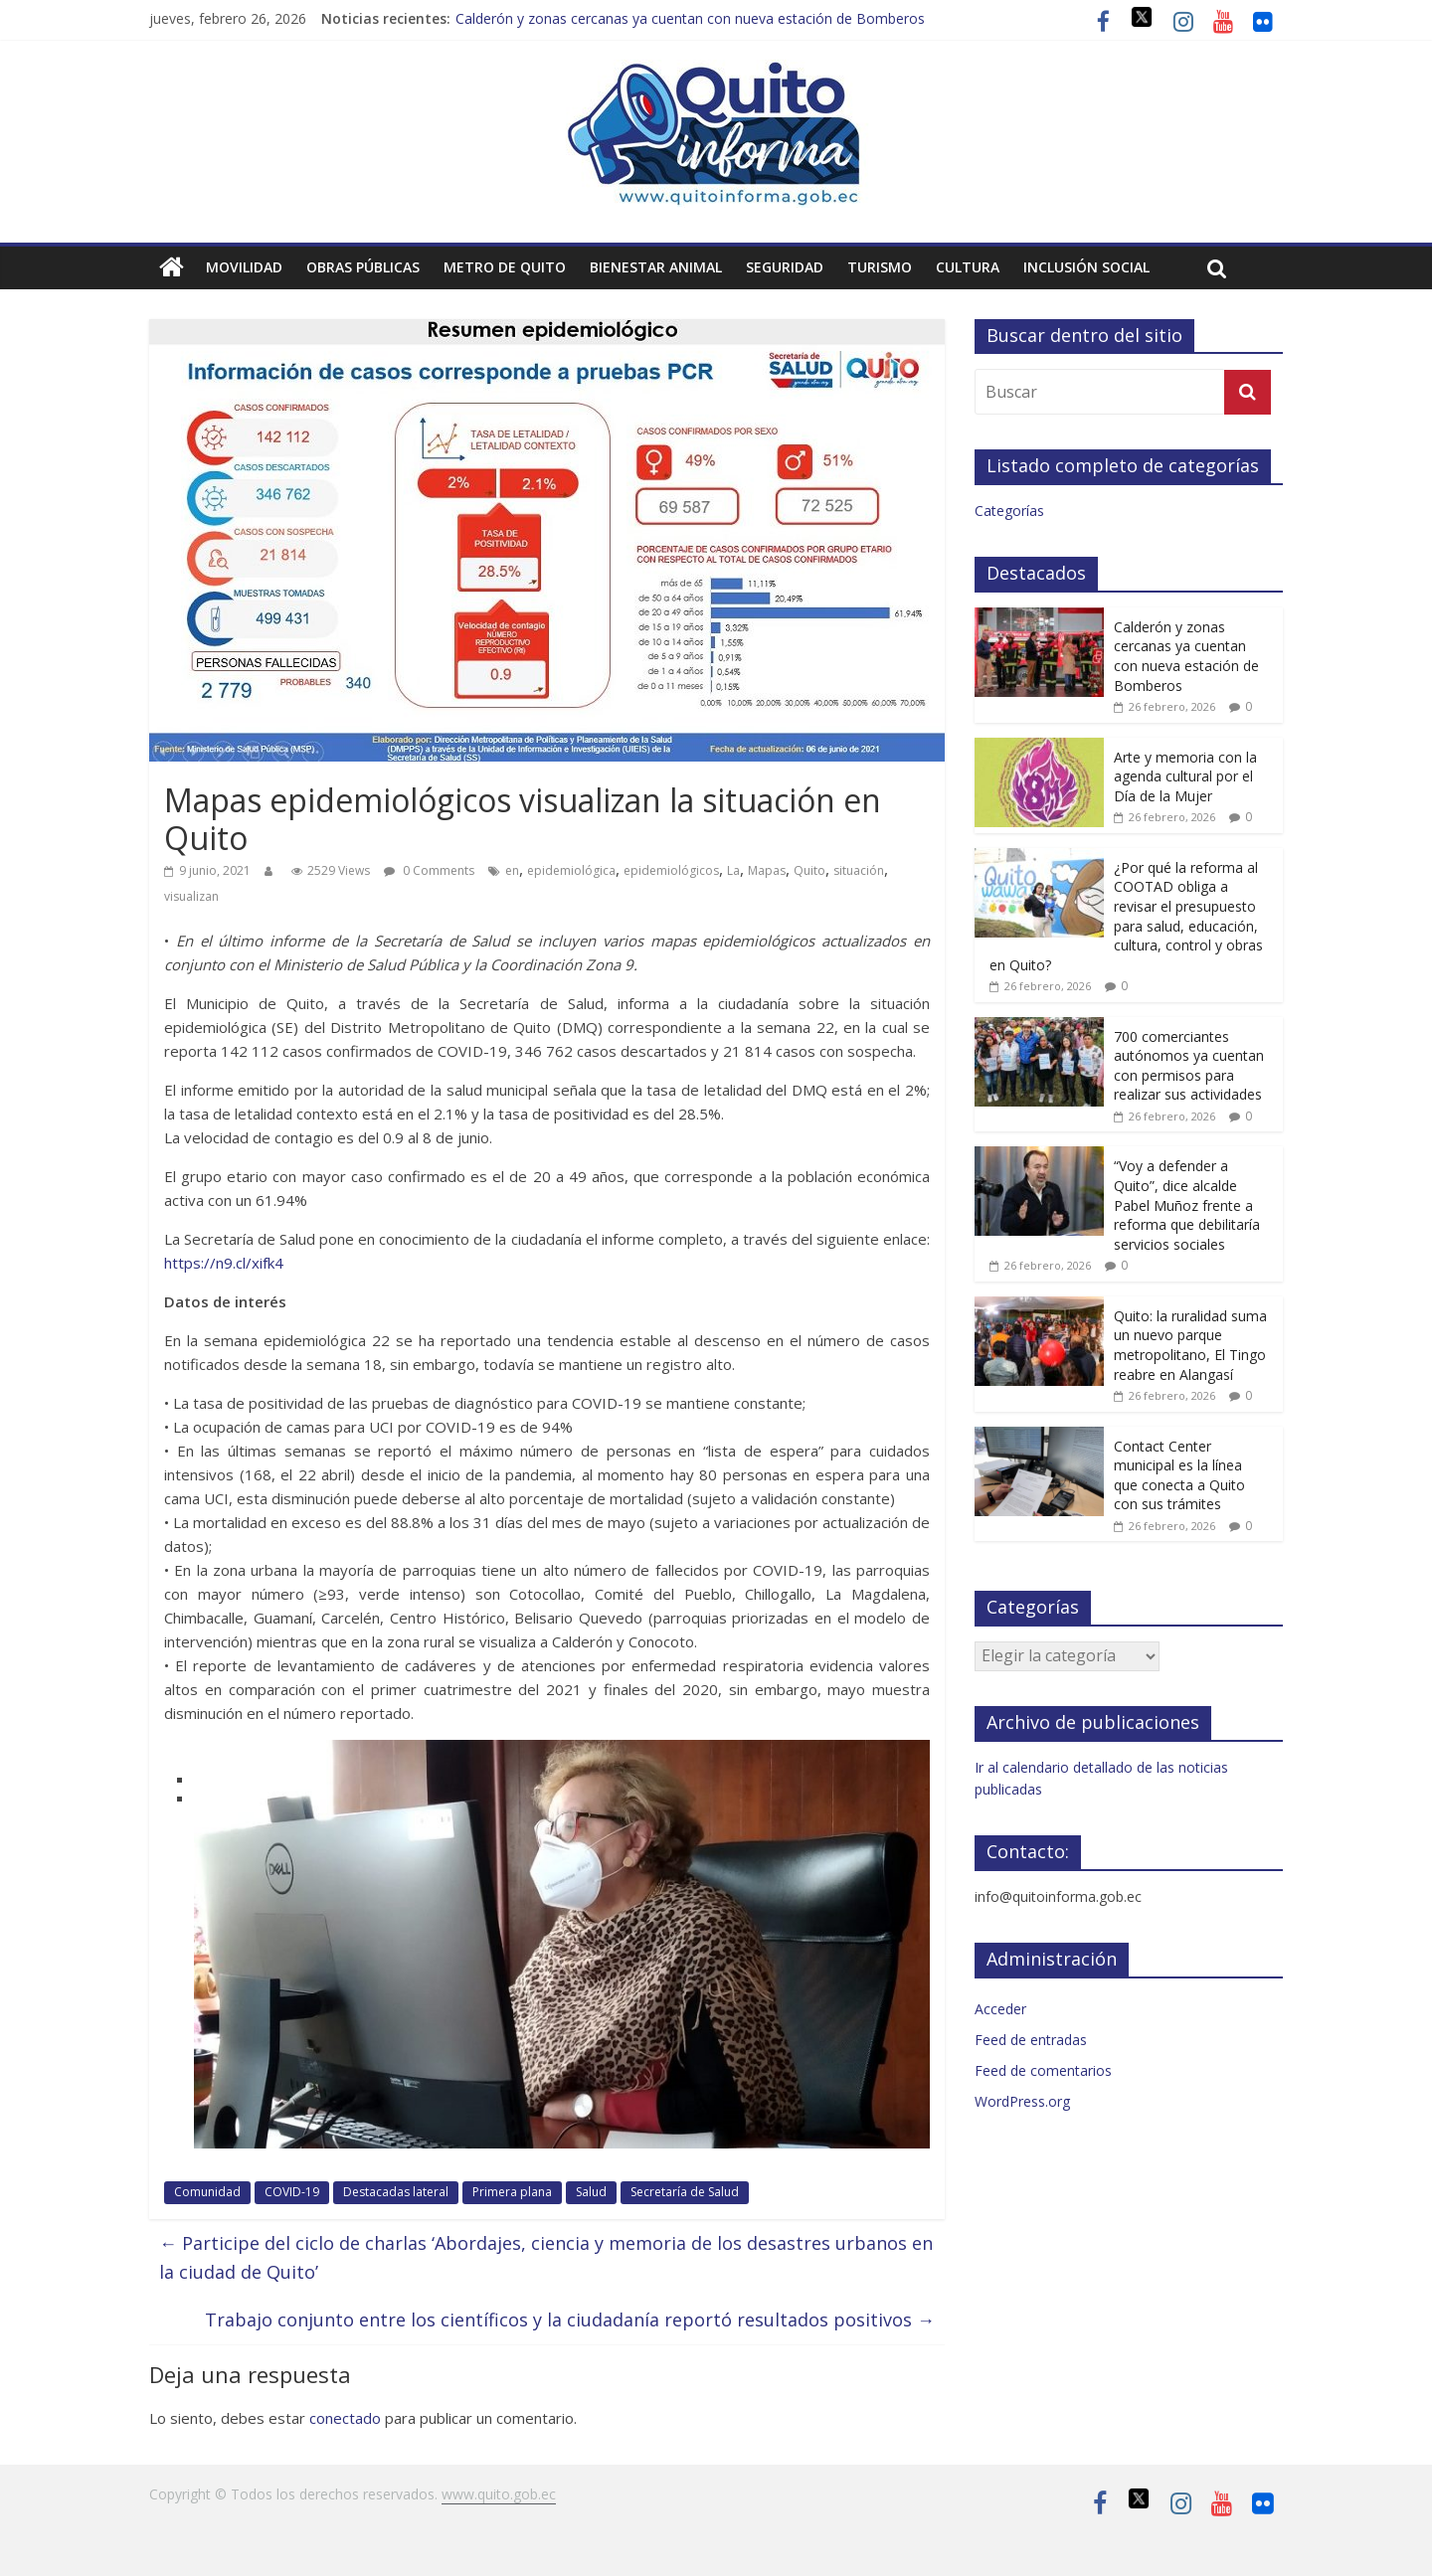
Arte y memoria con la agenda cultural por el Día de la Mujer (1185, 776)
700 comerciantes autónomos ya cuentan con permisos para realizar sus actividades (1189, 1066)
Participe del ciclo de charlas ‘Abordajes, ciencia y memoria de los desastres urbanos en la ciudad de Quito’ (546, 2257)
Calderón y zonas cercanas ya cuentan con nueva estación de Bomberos (690, 18)
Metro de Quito (505, 267)
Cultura (967, 267)
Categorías (1009, 510)
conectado (345, 2418)
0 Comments (429, 870)
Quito (809, 870)
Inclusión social (1086, 267)
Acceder (1000, 2008)
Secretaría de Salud (684, 2191)
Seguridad (784, 267)
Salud (591, 2191)
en (512, 870)
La (733, 870)
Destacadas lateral (395, 2191)
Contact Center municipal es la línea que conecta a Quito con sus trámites (1179, 1475)
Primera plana (512, 2191)
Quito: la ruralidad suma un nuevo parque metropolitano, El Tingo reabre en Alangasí (1190, 1345)
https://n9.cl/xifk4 (223, 1263)
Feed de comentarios (1043, 2070)
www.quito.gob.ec (499, 2494)
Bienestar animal (656, 267)
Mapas (767, 870)
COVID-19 (292, 2191)
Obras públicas (363, 267)
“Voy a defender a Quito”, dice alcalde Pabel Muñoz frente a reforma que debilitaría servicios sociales (1187, 1204)
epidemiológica (571, 870)
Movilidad (244, 267)
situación (858, 870)
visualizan (191, 896)
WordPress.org (1022, 2101)
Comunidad (207, 2191)
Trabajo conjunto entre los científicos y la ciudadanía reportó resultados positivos (570, 2319)
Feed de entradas (1031, 2039)
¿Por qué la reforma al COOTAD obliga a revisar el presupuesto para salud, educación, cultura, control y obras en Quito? (1126, 916)
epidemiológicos (671, 870)
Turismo (879, 267)
